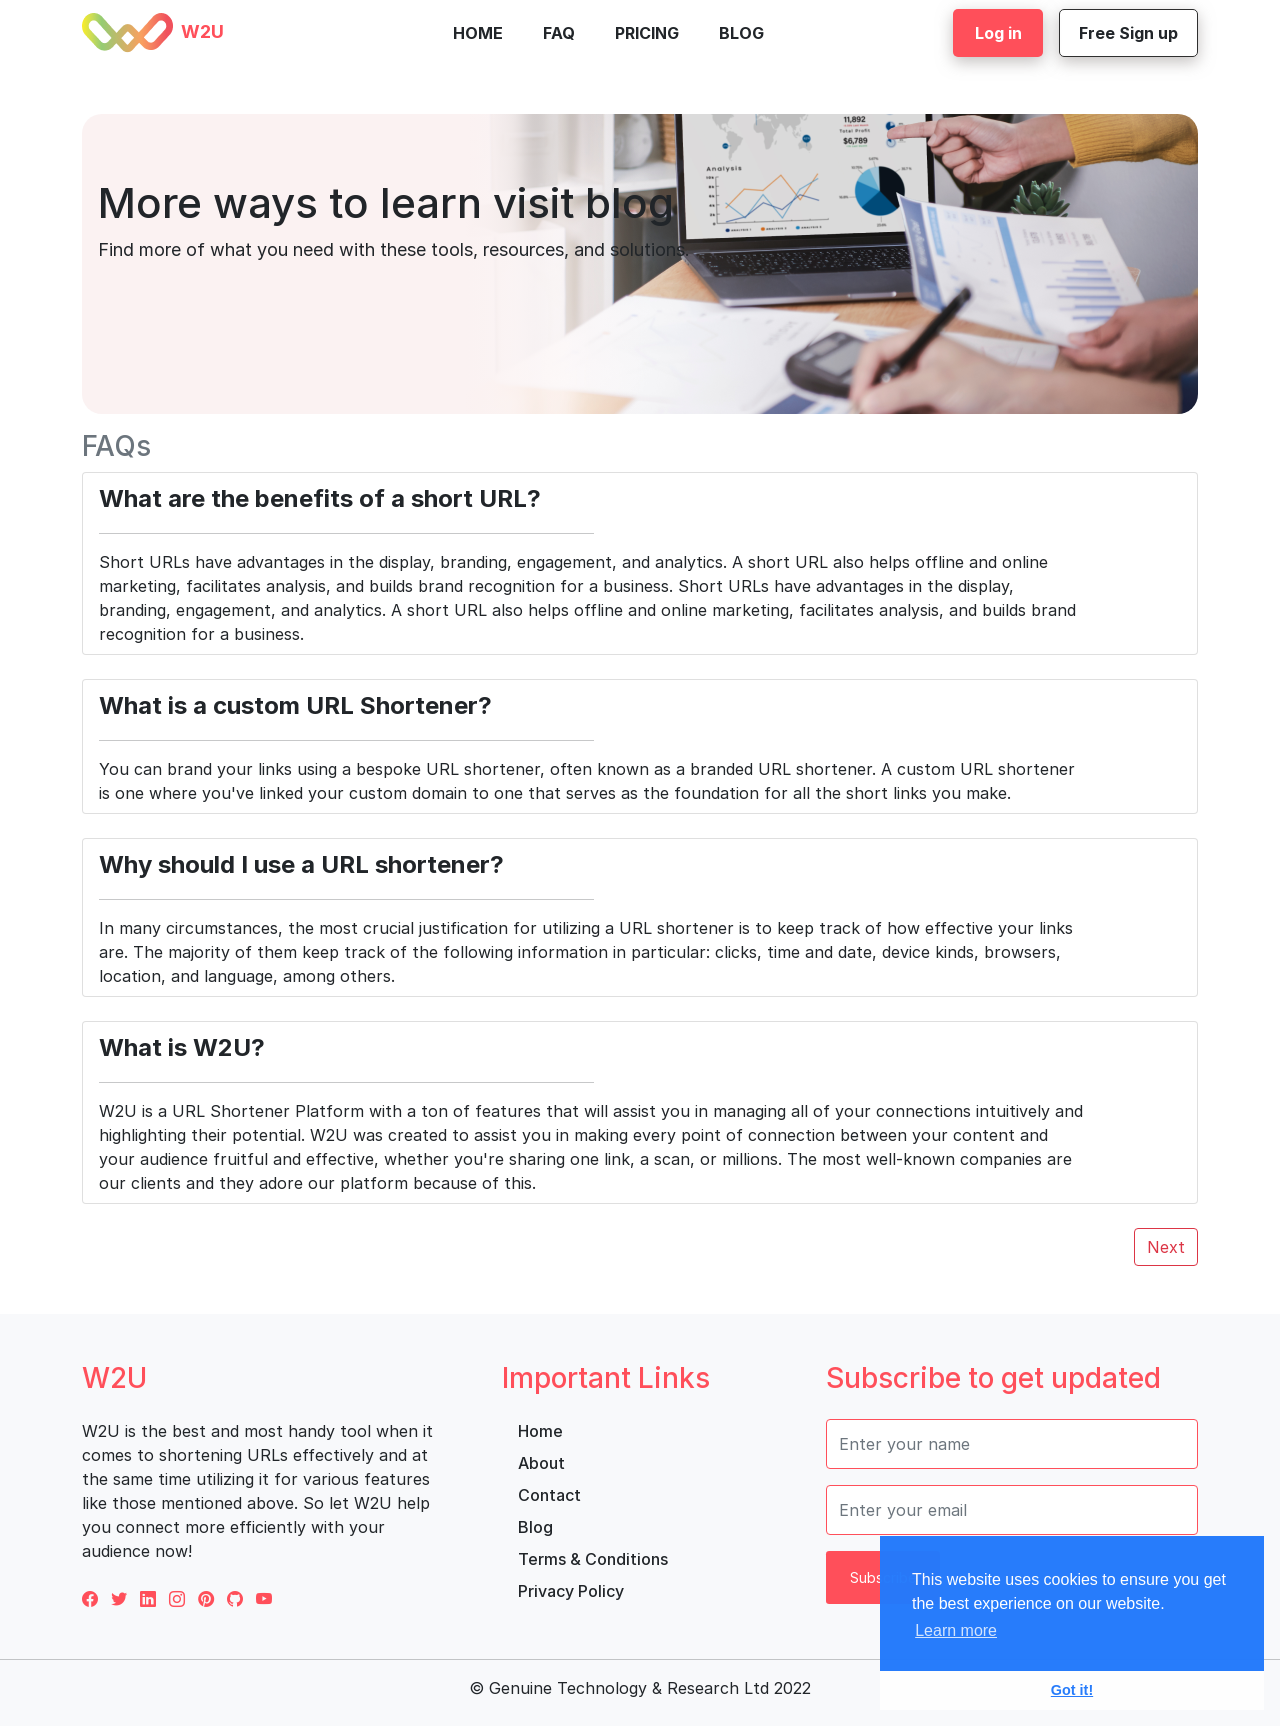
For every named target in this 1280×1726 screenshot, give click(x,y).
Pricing (647, 33)
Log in (998, 33)
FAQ (559, 33)
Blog (741, 33)
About (541, 1463)
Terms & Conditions (593, 1559)
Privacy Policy (571, 1591)
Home (478, 33)
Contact (549, 1495)
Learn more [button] (956, 1630)
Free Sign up (1128, 33)
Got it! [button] (1072, 1690)
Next (1166, 1247)
